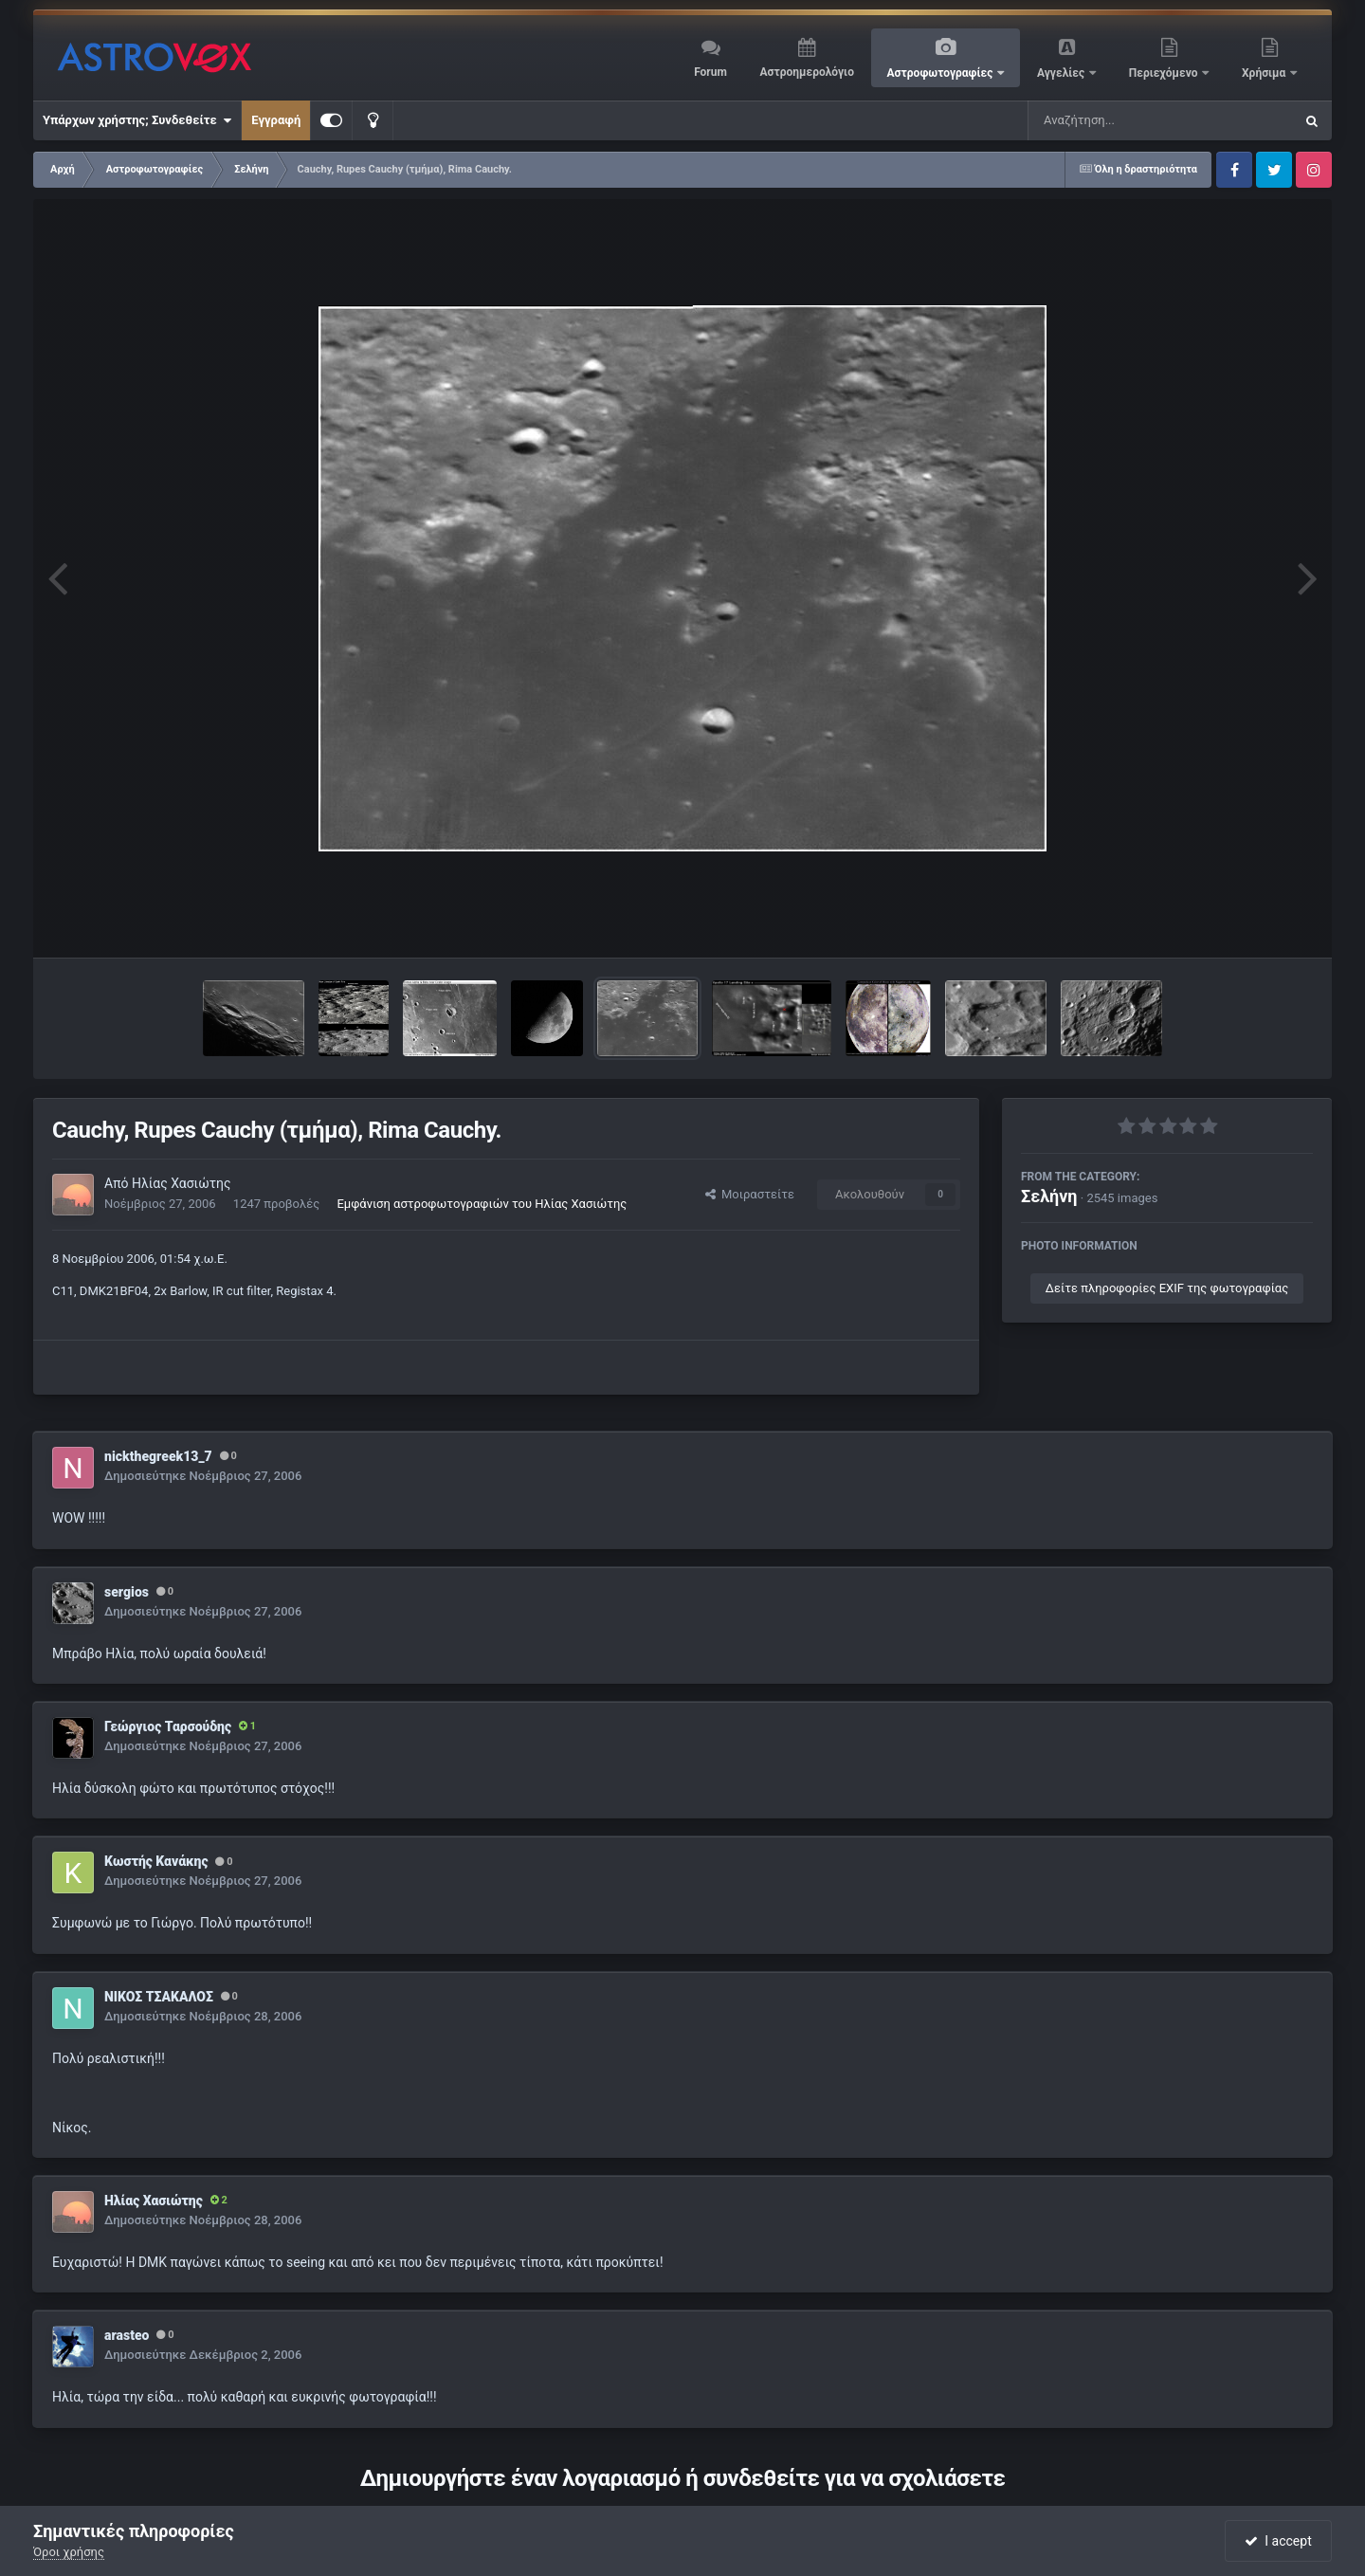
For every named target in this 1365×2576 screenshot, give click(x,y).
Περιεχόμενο (1165, 73)
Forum (710, 72)
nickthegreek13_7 (158, 1456)
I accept (1278, 2541)
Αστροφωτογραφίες (941, 73)
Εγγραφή (275, 120)
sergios (126, 1591)
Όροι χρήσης (68, 2552)
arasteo (126, 2335)
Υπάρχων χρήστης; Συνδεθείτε (137, 120)
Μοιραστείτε (749, 1194)
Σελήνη (1049, 1196)
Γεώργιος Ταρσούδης (167, 1726)
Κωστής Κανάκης (156, 1861)
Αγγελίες (1062, 73)
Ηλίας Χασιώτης (181, 1183)
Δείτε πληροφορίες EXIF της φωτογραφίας (1167, 1288)
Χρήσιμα (1265, 73)
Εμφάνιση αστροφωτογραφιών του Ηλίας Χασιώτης (482, 1204)
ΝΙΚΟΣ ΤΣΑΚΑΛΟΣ (158, 1996)
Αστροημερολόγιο (806, 72)
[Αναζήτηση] (1122, 120)
